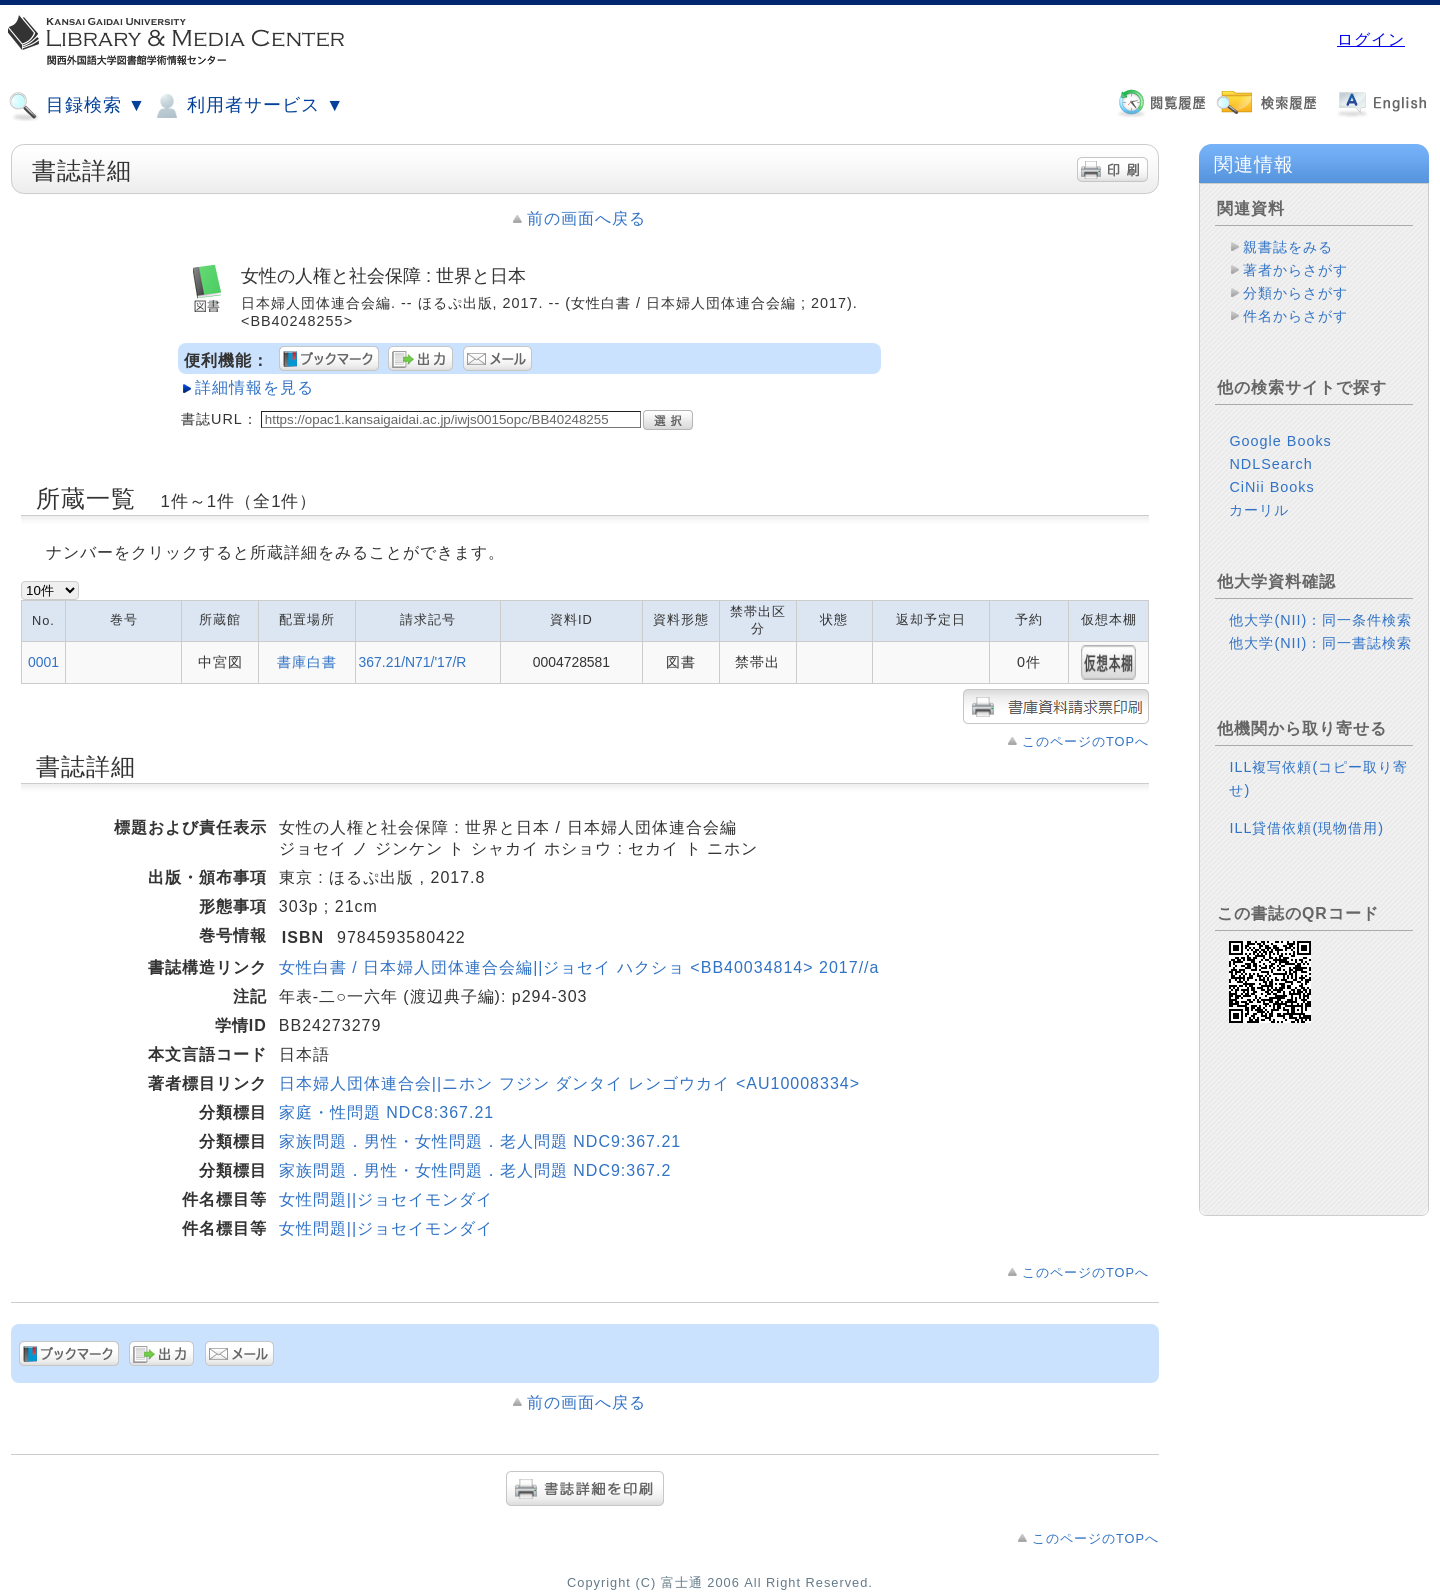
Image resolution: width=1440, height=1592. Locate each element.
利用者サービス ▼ (247, 106)
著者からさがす (1295, 270)
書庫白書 (307, 662)
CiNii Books (1271, 487)
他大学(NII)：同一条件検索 (1320, 620)
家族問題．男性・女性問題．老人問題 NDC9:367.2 (475, 1170)
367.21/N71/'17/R (413, 662)
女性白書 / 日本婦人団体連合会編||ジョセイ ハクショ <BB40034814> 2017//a (579, 967)
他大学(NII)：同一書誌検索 (1320, 643)
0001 (43, 662)
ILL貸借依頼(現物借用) (1306, 828)
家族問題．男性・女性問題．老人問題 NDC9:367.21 (480, 1141)
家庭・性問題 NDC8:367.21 (386, 1112)
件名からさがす (1295, 316)
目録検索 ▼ (77, 106)
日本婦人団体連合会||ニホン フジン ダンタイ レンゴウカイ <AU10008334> (569, 1083)
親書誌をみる (1288, 247)
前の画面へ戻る (586, 218)
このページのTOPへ (1085, 741)
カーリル (1259, 510)
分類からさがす (1295, 293)
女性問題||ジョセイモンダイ (386, 1199)
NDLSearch (1270, 464)
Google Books (1280, 441)
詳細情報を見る (254, 387)
